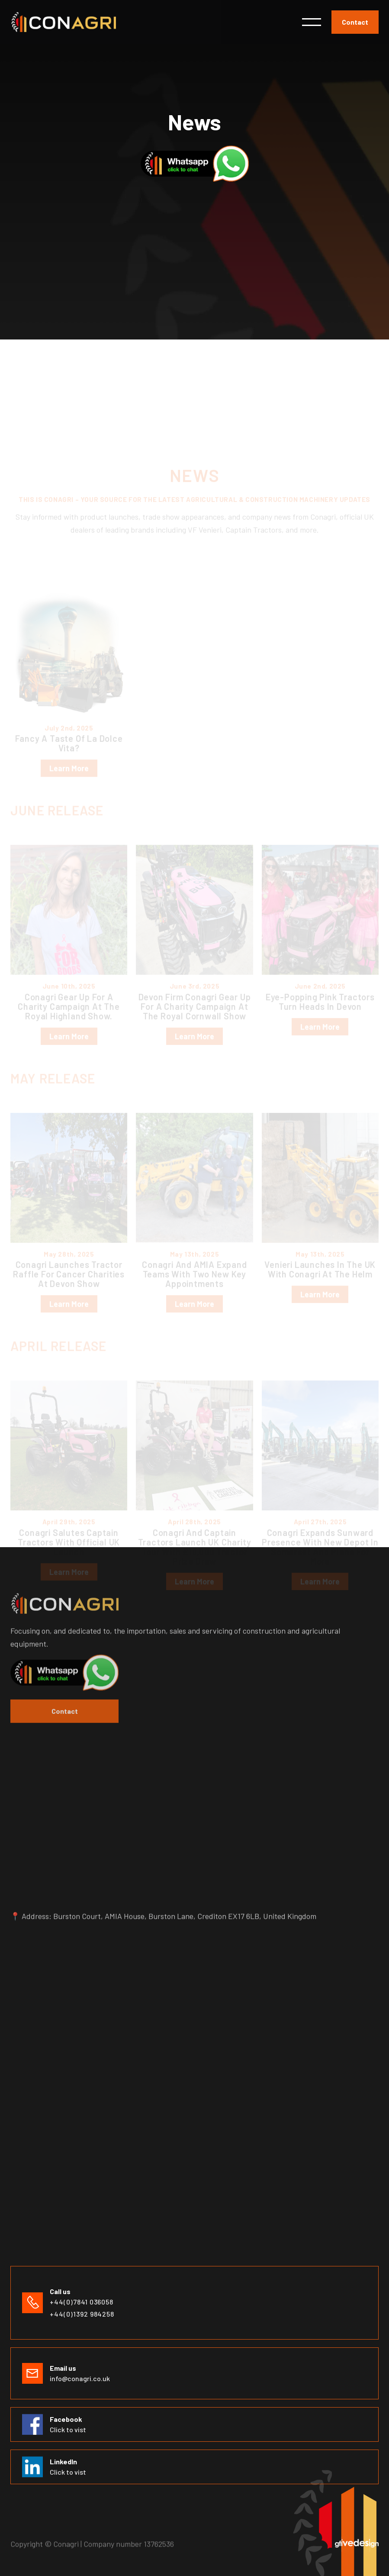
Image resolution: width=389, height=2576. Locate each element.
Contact (355, 22)
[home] (63, 22)
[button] (311, 22)
